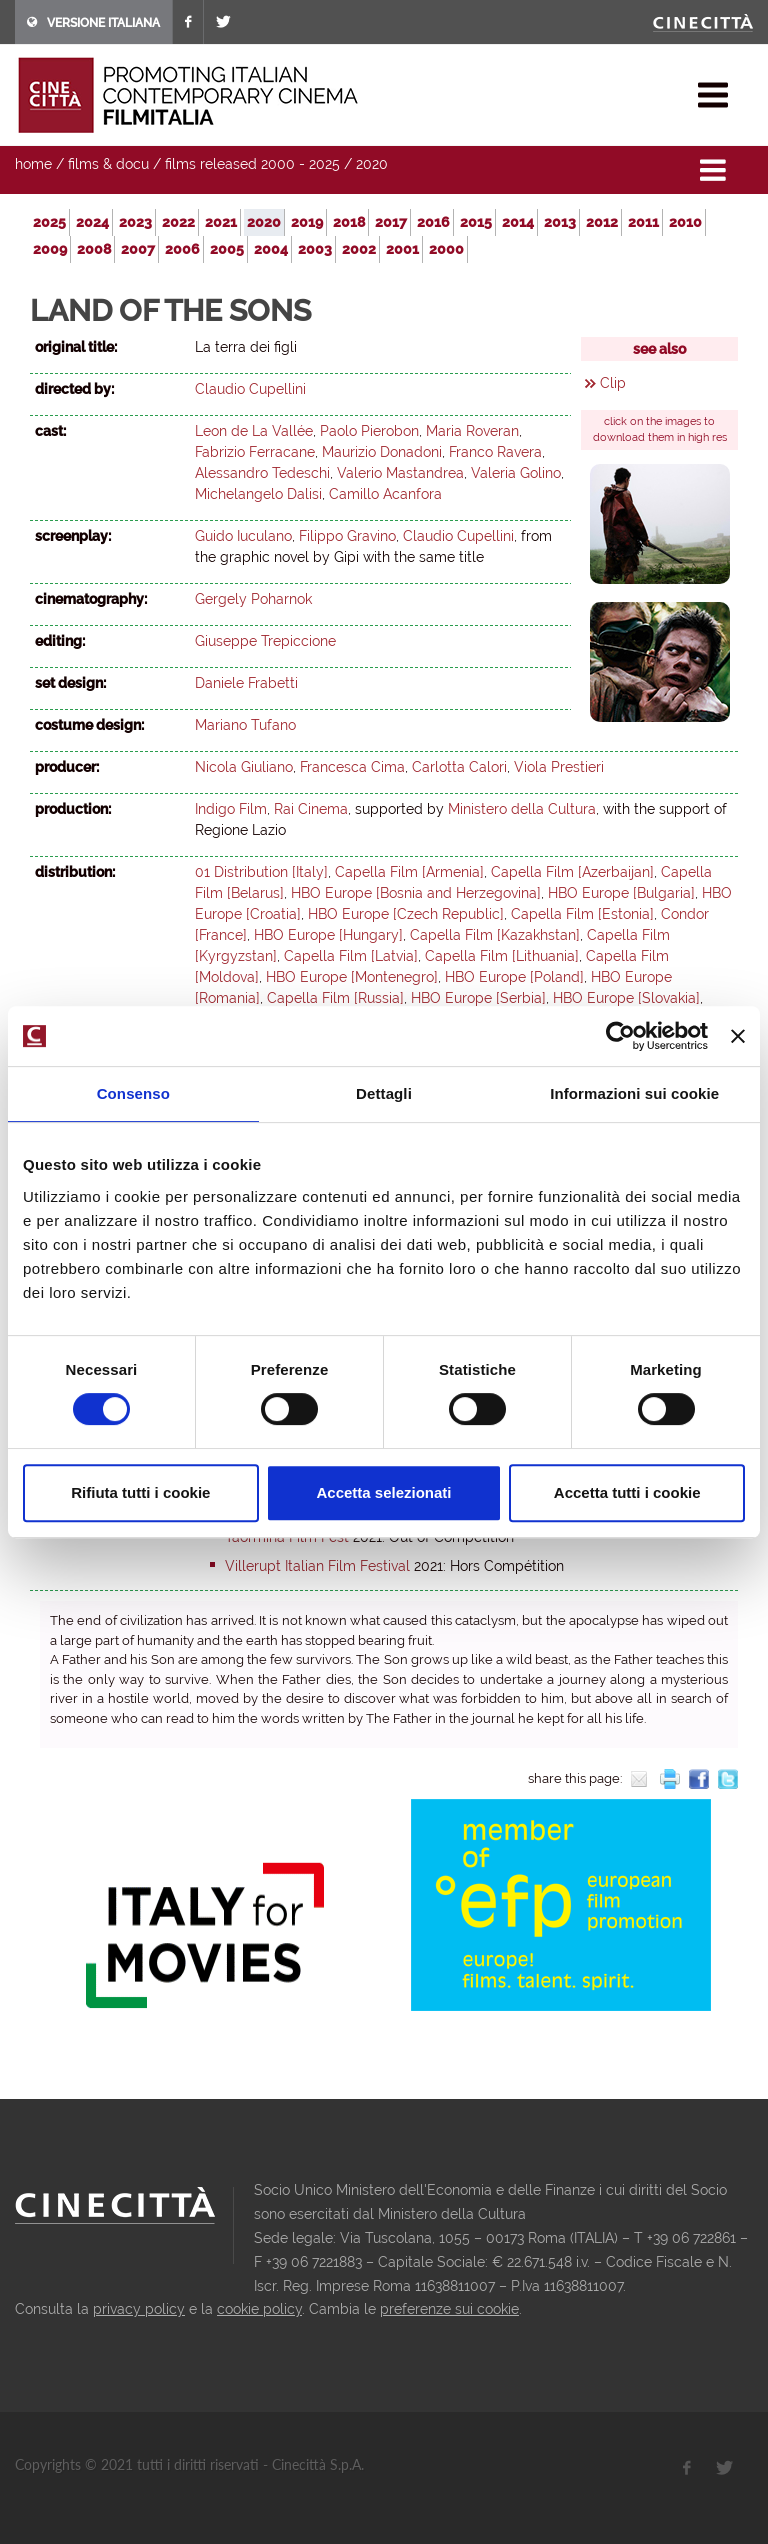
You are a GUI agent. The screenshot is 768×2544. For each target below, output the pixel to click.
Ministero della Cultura (522, 809)
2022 (178, 222)
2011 (643, 222)
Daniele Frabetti (246, 683)
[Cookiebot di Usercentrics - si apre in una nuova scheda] (620, 1036)
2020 (372, 164)
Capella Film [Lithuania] (502, 956)
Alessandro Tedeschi (262, 473)
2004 (271, 249)
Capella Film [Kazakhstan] (495, 935)
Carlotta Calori (459, 767)
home (33, 164)
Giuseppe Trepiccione (265, 641)
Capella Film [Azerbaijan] (572, 872)
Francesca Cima (352, 767)
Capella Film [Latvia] (351, 956)
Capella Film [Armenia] (409, 872)
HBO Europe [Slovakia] (626, 998)
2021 (221, 222)
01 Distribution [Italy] (261, 872)
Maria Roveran (472, 431)
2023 (135, 222)
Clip (613, 383)
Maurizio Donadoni (382, 452)
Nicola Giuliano (244, 767)
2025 (49, 222)
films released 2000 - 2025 (252, 164)
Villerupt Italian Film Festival (317, 1566)
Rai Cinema (311, 809)
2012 (602, 222)
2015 (476, 222)
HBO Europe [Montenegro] (352, 977)
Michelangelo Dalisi (258, 494)
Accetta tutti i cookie (627, 1492)
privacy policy (139, 2309)
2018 (349, 222)
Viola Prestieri (559, 767)
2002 (359, 249)
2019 (307, 222)
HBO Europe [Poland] (514, 977)
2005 (227, 249)
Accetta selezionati (383, 1492)
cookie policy (259, 2309)
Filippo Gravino (347, 536)
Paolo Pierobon (369, 431)
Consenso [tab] (133, 1093)
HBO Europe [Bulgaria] (621, 893)
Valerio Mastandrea (400, 473)
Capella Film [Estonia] (582, 914)
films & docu (108, 164)
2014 (518, 222)
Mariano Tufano (245, 725)
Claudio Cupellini (250, 389)
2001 (402, 249)
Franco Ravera (495, 452)
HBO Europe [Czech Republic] (406, 914)
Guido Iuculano (243, 536)
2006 (182, 249)
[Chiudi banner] (738, 1036)
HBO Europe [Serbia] (478, 998)
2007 (138, 249)
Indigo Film (231, 809)
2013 (560, 222)
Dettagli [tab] (384, 1093)
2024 (92, 222)
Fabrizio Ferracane (255, 452)
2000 (446, 249)
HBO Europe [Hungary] (328, 935)
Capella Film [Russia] (335, 998)
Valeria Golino (516, 473)
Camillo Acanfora (385, 494)
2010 (685, 222)
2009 (50, 249)
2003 (315, 249)
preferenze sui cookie (449, 2309)
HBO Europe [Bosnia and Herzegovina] (416, 893)
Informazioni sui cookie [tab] (634, 1093)
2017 (391, 222)
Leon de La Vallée (254, 431)
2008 (94, 249)
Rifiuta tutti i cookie (140, 1492)
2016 (433, 222)
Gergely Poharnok (253, 599)
